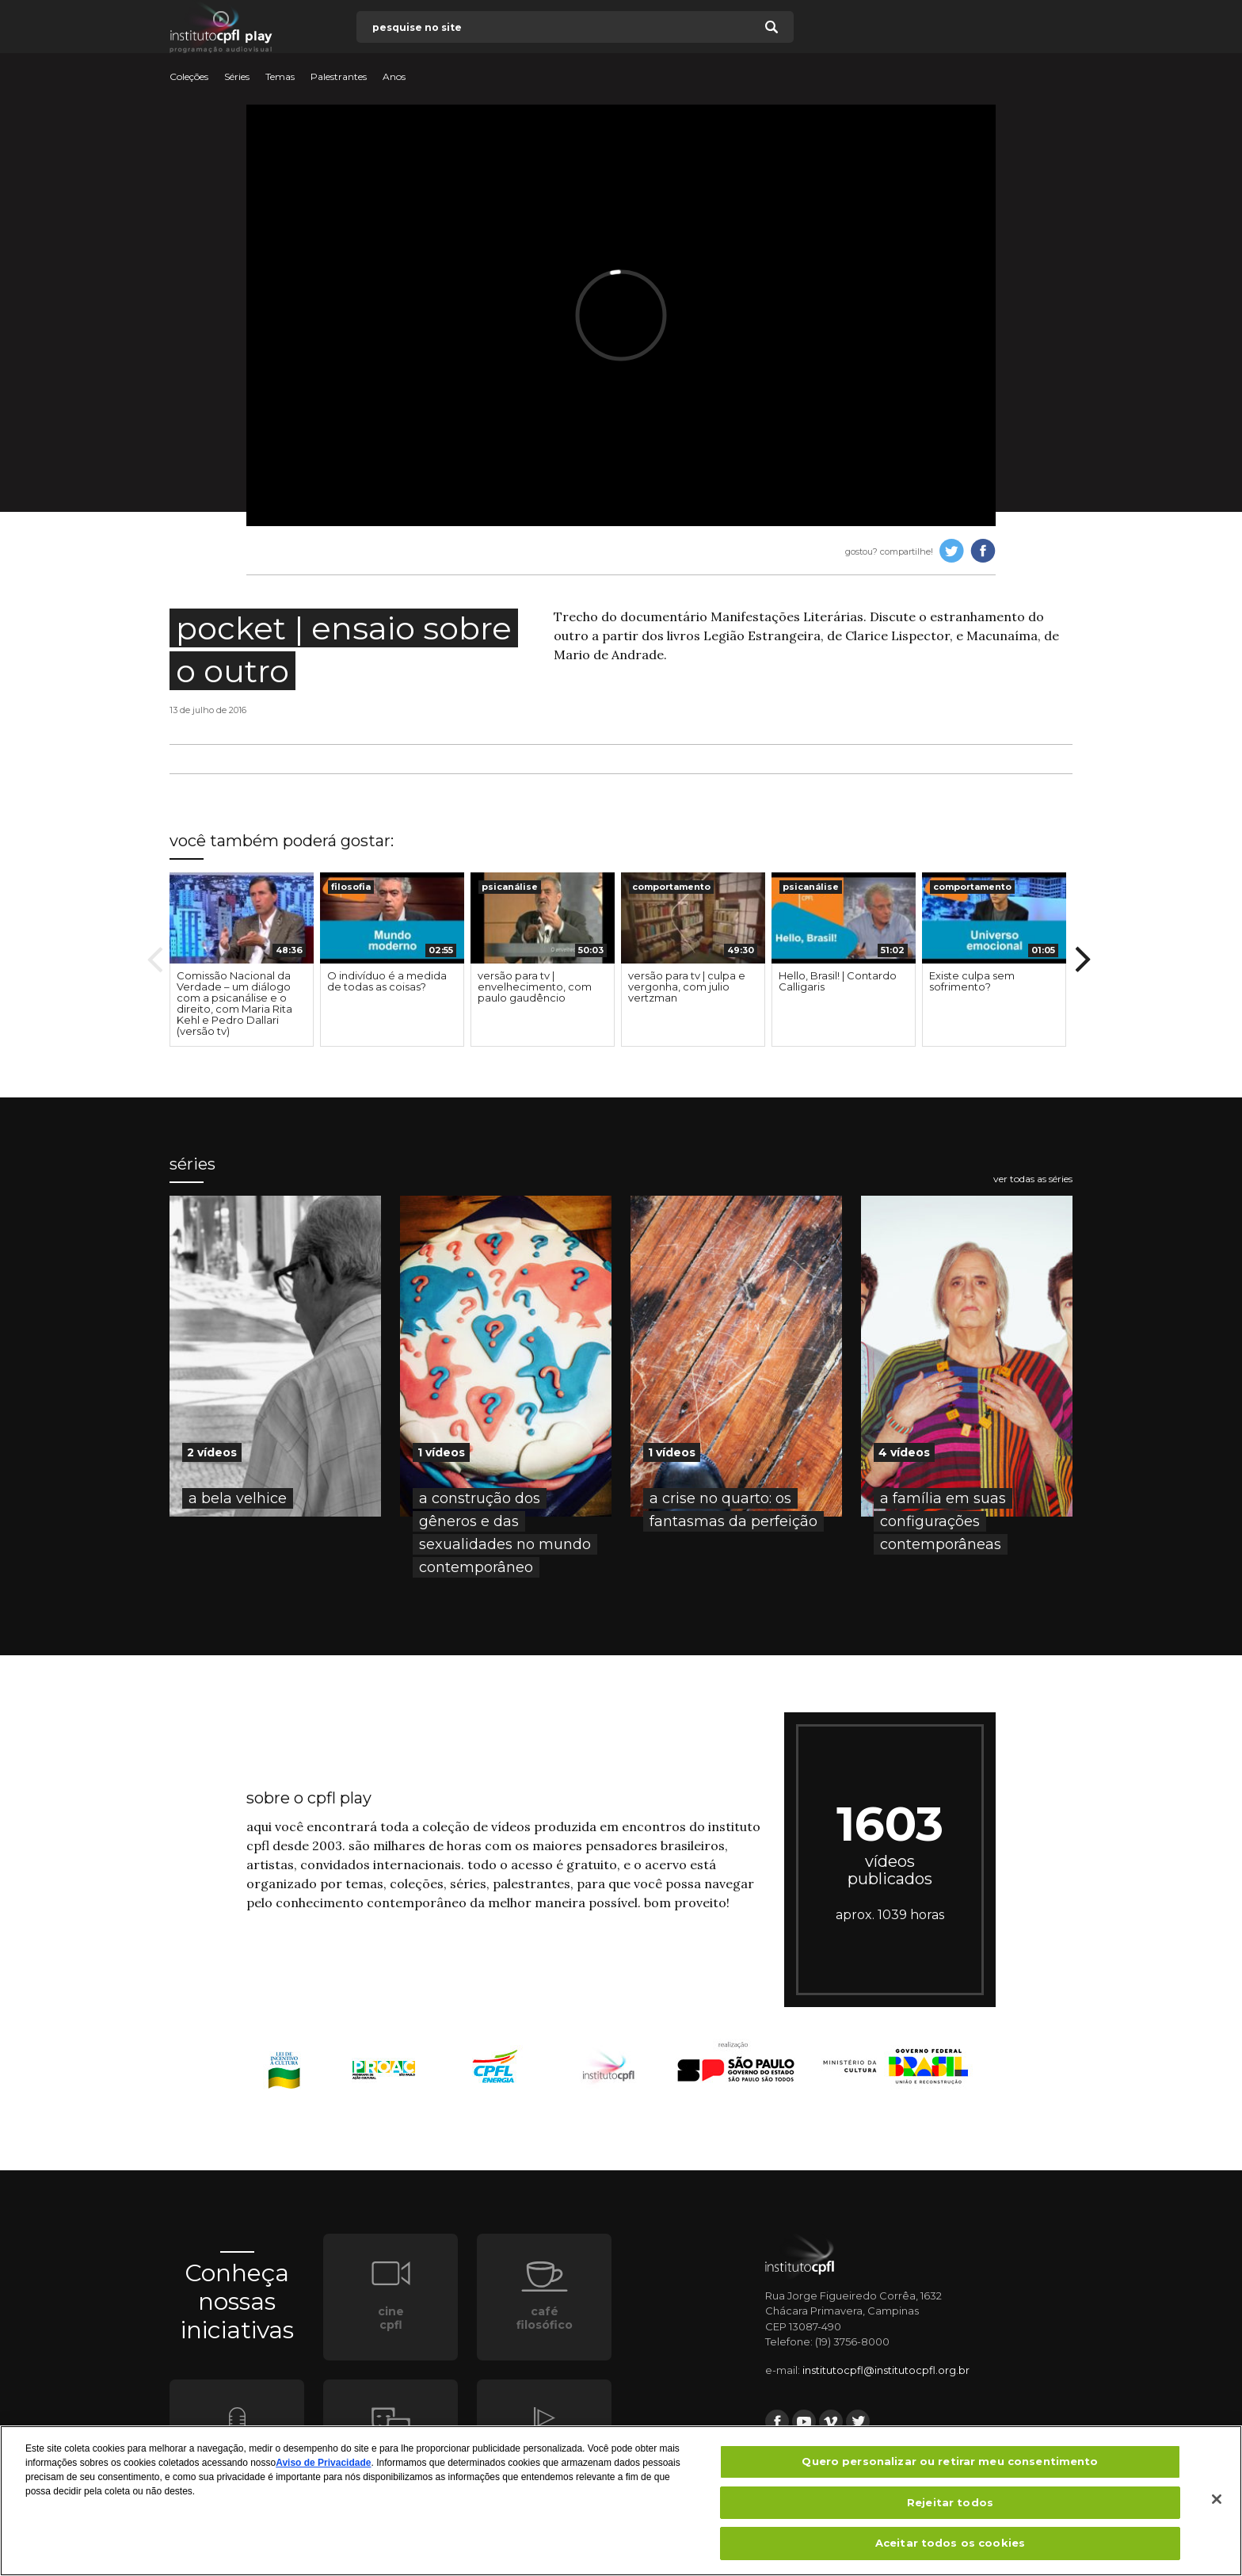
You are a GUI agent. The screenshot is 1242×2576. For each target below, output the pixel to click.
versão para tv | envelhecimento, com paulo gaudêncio (535, 986)
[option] (242, 959)
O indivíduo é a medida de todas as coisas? (387, 981)
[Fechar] (1216, 2504)
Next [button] (1083, 959)
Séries (237, 77)
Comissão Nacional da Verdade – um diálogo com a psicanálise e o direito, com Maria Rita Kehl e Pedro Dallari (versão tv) (234, 1003)
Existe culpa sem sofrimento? (972, 981)
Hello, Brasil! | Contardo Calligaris (838, 981)
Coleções (189, 77)
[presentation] (242, 918)
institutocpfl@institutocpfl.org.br (886, 2370)
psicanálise (510, 886)
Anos (394, 77)
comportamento (671, 886)
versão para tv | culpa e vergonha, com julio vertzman (686, 986)
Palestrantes (338, 77)
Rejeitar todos (950, 2508)
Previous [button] (155, 959)
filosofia (351, 886)
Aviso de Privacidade (323, 2468)
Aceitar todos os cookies (950, 2549)
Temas (280, 77)
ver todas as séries (1032, 1179)
